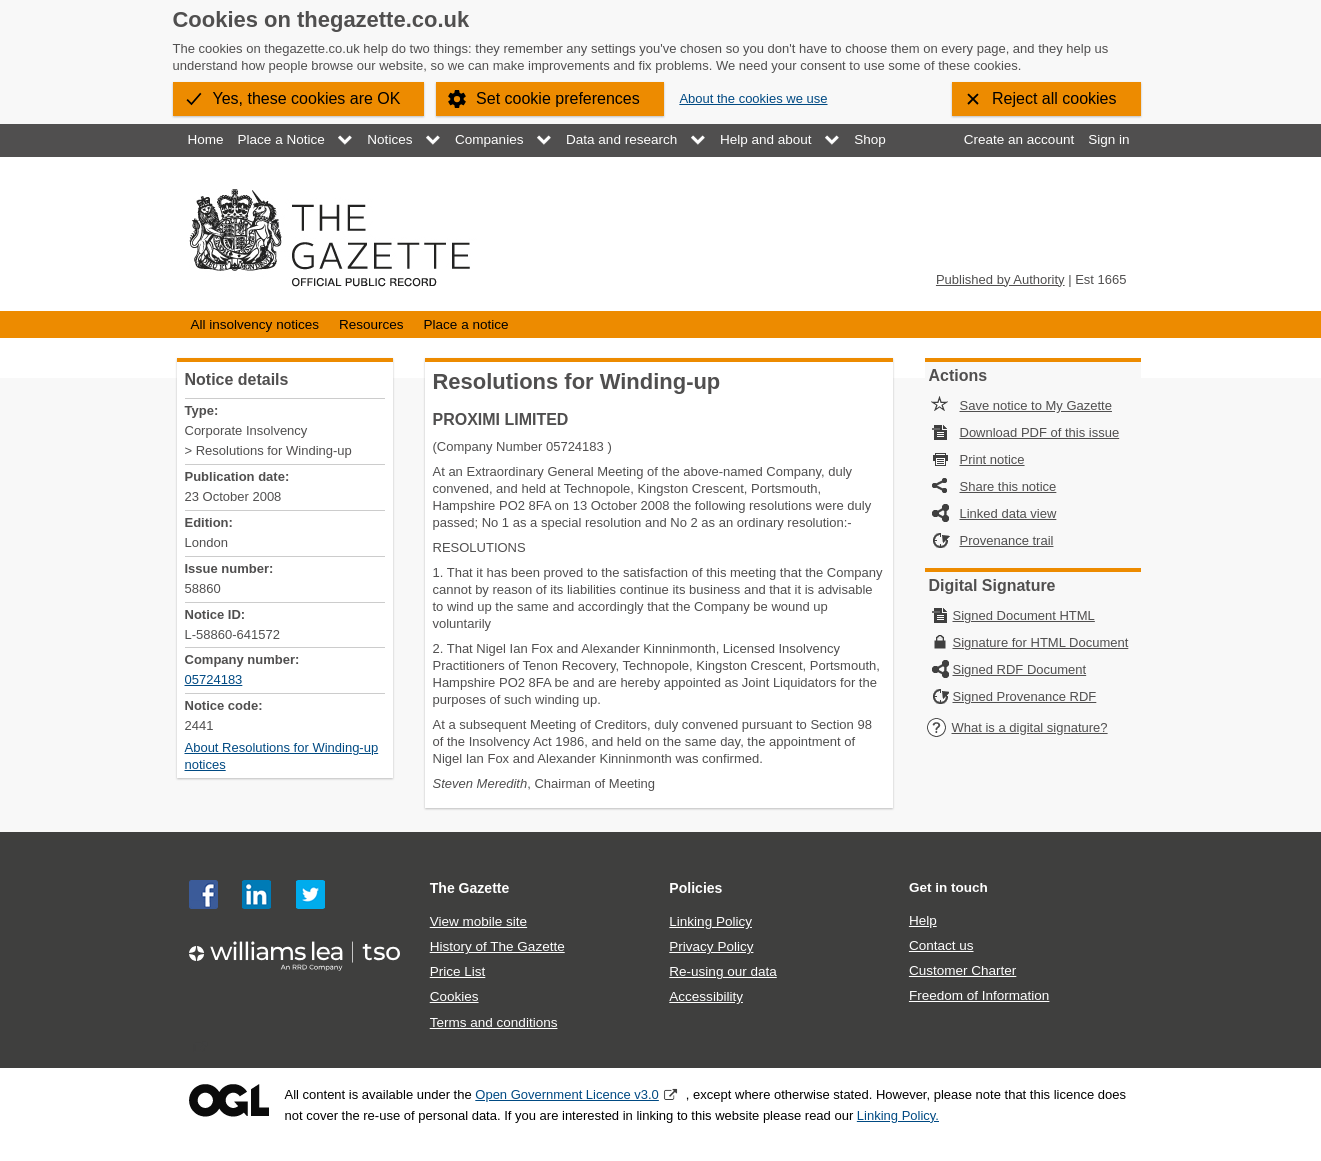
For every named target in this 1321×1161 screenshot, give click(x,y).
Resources (371, 324)
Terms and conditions (494, 1022)
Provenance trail (1007, 540)
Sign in (1108, 139)
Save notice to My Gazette (1036, 405)
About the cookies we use (753, 98)
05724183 (214, 679)
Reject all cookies (1054, 98)
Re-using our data (722, 971)
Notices (389, 139)
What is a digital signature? (1017, 727)
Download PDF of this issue (1040, 432)
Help (923, 920)
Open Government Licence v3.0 (567, 1094)
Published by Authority (1000, 279)
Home (206, 139)
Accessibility (706, 996)
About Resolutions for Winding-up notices (282, 756)
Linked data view (1008, 513)
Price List (458, 971)
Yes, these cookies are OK (307, 98)
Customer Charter (962, 970)
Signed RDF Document (1020, 669)
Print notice (992, 459)
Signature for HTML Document (1041, 642)
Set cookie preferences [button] (558, 98)
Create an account (1019, 139)
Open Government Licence (229, 1100)
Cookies (454, 996)
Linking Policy (710, 921)
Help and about (766, 139)
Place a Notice (281, 139)
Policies (695, 888)
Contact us (941, 945)
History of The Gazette (497, 946)
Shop (870, 139)
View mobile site (478, 921)
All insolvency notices (255, 324)
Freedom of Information (979, 995)
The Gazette (470, 888)
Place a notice (466, 324)
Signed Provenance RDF (1025, 696)
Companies (489, 139)
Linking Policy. (898, 1115)
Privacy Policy (711, 946)
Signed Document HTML (1024, 615)
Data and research (621, 139)
